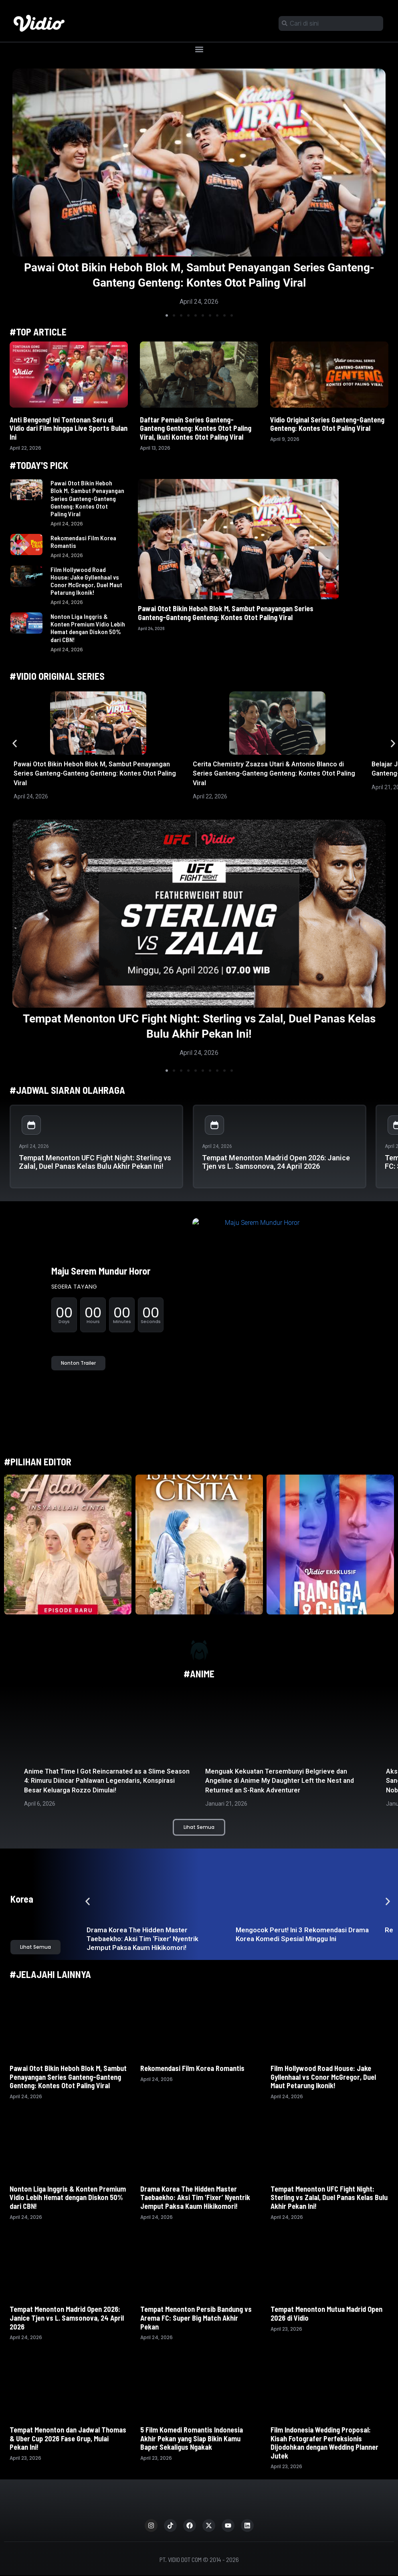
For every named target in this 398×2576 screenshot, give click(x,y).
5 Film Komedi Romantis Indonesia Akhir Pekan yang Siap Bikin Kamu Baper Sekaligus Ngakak (191, 2438)
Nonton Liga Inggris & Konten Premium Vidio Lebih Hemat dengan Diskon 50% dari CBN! (88, 627)
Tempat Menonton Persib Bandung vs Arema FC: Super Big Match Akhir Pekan (196, 2318)
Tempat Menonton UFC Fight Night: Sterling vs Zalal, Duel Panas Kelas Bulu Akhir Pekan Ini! (95, 1161)
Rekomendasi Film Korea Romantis (193, 2068)
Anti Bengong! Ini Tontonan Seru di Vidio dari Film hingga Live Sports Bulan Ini (68, 428)
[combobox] (331, 23)
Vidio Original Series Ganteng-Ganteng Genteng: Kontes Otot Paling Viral (327, 424)
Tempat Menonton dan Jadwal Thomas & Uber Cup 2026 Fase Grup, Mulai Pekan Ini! (68, 2438)
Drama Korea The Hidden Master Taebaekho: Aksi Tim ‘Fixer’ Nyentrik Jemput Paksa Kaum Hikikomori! (142, 1939)
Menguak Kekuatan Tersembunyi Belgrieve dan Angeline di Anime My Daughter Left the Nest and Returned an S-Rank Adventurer (279, 1781)
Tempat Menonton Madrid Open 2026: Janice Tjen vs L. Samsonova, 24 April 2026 (276, 1161)
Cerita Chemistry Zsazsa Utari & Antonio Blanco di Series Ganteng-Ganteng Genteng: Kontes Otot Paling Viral (274, 773)
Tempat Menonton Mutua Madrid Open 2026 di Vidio (326, 2313)
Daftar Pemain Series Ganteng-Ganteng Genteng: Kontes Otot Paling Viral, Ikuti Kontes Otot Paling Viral (195, 428)
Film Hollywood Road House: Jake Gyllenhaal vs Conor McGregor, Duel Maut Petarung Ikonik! (86, 581)
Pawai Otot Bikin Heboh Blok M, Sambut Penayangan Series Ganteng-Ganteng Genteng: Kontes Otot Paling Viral (87, 498)
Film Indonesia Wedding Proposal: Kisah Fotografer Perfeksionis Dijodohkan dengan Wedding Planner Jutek (324, 2442)
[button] (199, 49)
